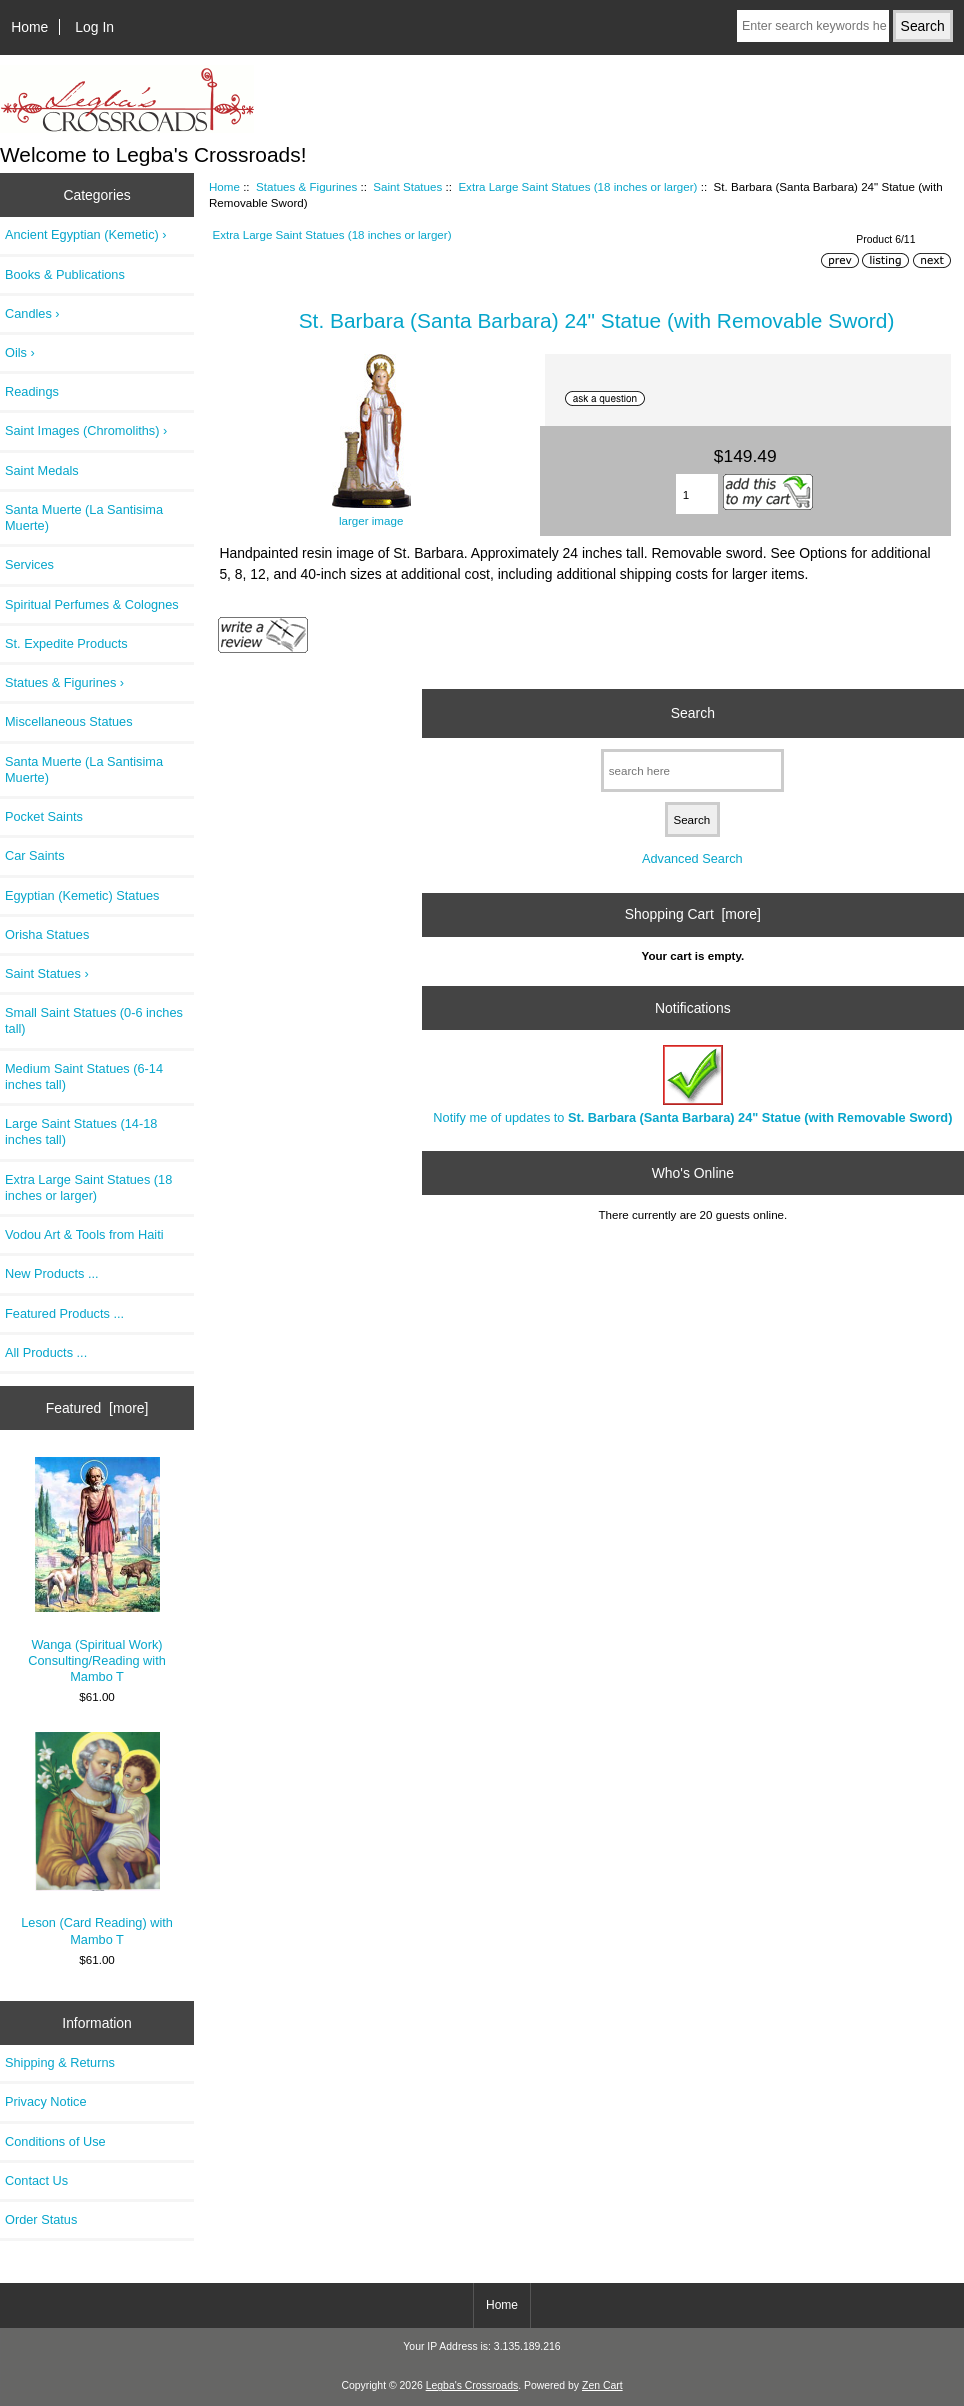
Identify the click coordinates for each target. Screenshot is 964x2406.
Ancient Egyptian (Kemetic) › (86, 234)
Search (693, 713)
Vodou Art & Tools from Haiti (84, 1234)
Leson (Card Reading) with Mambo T (97, 1839)
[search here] (692, 770)
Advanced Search (692, 858)
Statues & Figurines (306, 186)
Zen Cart (602, 2385)
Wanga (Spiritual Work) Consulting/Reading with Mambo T (97, 1570)
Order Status (41, 2219)
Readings (32, 391)
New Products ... (52, 1273)
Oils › (20, 352)
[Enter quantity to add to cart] (697, 494)
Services (29, 564)
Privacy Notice (45, 2101)
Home (29, 27)
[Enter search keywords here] (813, 26)
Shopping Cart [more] (693, 914)
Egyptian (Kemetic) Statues (82, 895)
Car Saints (35, 855)
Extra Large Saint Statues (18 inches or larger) (577, 186)
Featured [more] (97, 1408)
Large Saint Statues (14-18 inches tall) (81, 1131)
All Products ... (46, 1352)
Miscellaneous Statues (69, 721)
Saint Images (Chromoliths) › (86, 430)
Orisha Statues (47, 934)
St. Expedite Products (66, 643)
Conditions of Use (55, 2141)
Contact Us (36, 2180)
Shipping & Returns (60, 2062)
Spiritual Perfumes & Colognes (92, 604)
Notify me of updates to (692, 1084)
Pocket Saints (44, 816)
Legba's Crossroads (472, 2385)
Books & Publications (65, 274)
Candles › (32, 313)
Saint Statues (407, 186)
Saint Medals (42, 470)
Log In (94, 27)
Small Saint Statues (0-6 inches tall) (94, 1020)
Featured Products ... (64, 1313)
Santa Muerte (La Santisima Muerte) (84, 517)
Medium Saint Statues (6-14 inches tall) (84, 1076)
